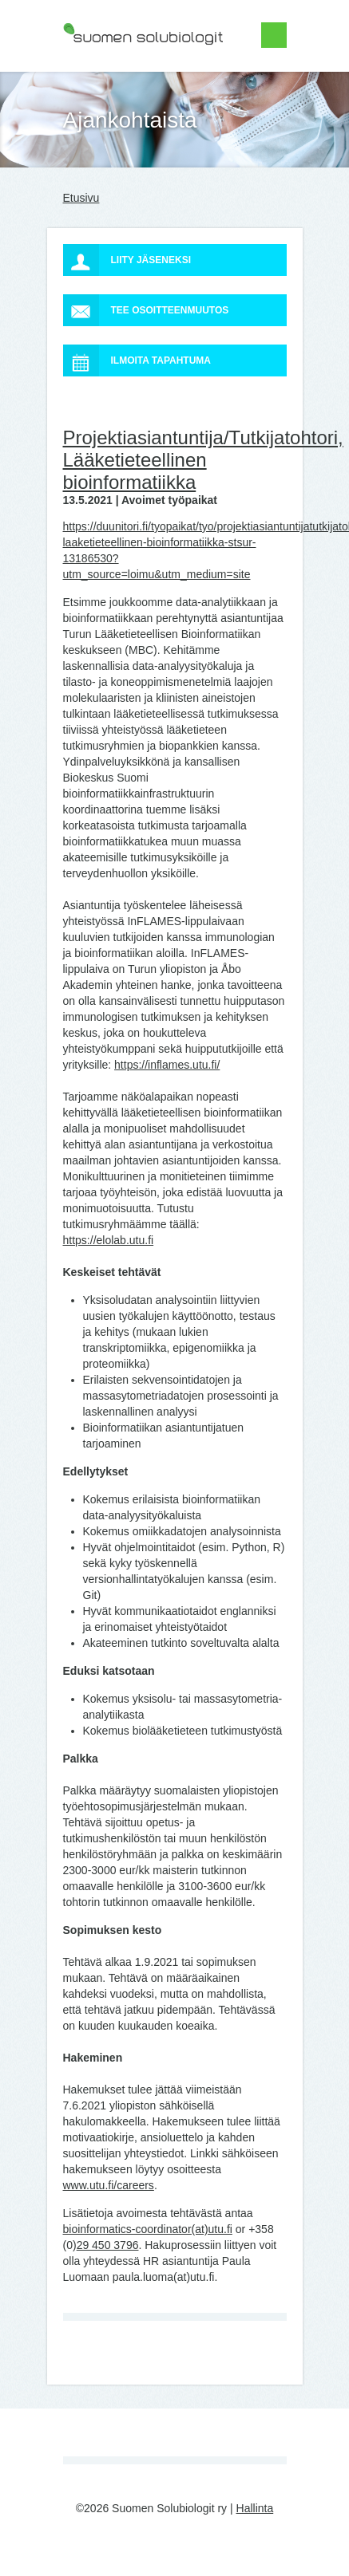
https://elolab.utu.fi (108, 1240)
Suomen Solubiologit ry (120, 75)
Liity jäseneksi (127, 260)
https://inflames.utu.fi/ (167, 1064)
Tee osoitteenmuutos (146, 310)
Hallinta (255, 2508)
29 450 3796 (108, 2245)
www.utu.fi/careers (108, 2185)
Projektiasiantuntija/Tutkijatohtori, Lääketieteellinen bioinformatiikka (203, 460)
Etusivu (81, 197)
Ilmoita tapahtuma (137, 360)
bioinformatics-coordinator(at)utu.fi (147, 2229)
